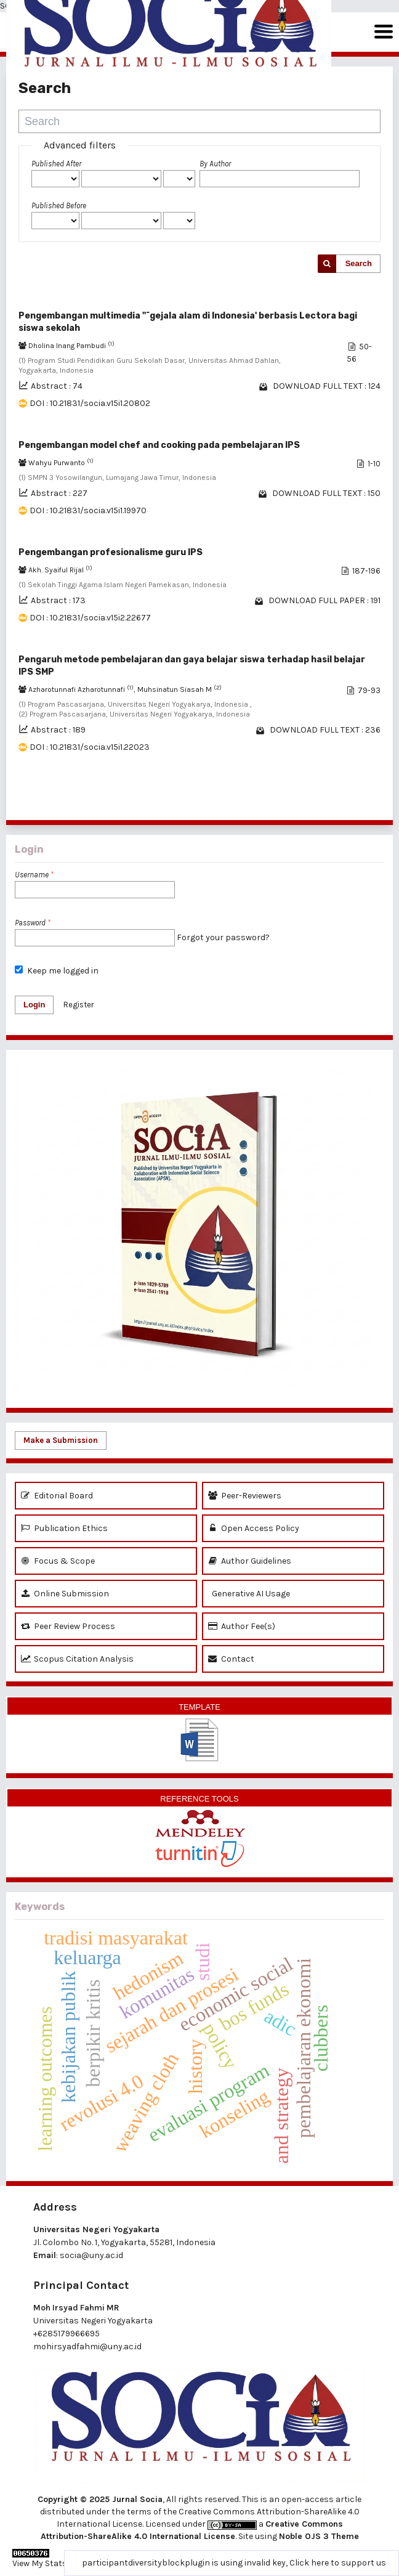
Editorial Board (57, 1495)
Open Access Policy (253, 1528)
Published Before (58, 205)
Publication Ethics (64, 1528)
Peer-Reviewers (244, 1495)
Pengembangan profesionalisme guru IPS (110, 552)
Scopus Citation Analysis (77, 1659)
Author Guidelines (249, 1561)
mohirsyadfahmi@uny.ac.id (87, 2346)
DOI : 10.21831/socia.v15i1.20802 (90, 403)
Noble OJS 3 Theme (319, 2536)
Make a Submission (60, 1440)
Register (78, 1004)
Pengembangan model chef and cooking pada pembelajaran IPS (159, 445)
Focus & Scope (58, 1561)
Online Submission (65, 1593)
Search (358, 263)
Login (34, 1004)
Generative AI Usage (249, 1593)
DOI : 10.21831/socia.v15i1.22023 (90, 747)
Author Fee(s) (241, 1626)
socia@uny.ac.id (91, 2255)
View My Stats (39, 2563)
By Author (215, 163)
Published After (56, 163)
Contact (231, 1659)
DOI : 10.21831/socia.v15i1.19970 (88, 510)
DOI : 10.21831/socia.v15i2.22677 (90, 617)
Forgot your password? (223, 937)
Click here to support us (337, 2563)
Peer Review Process (68, 1626)
